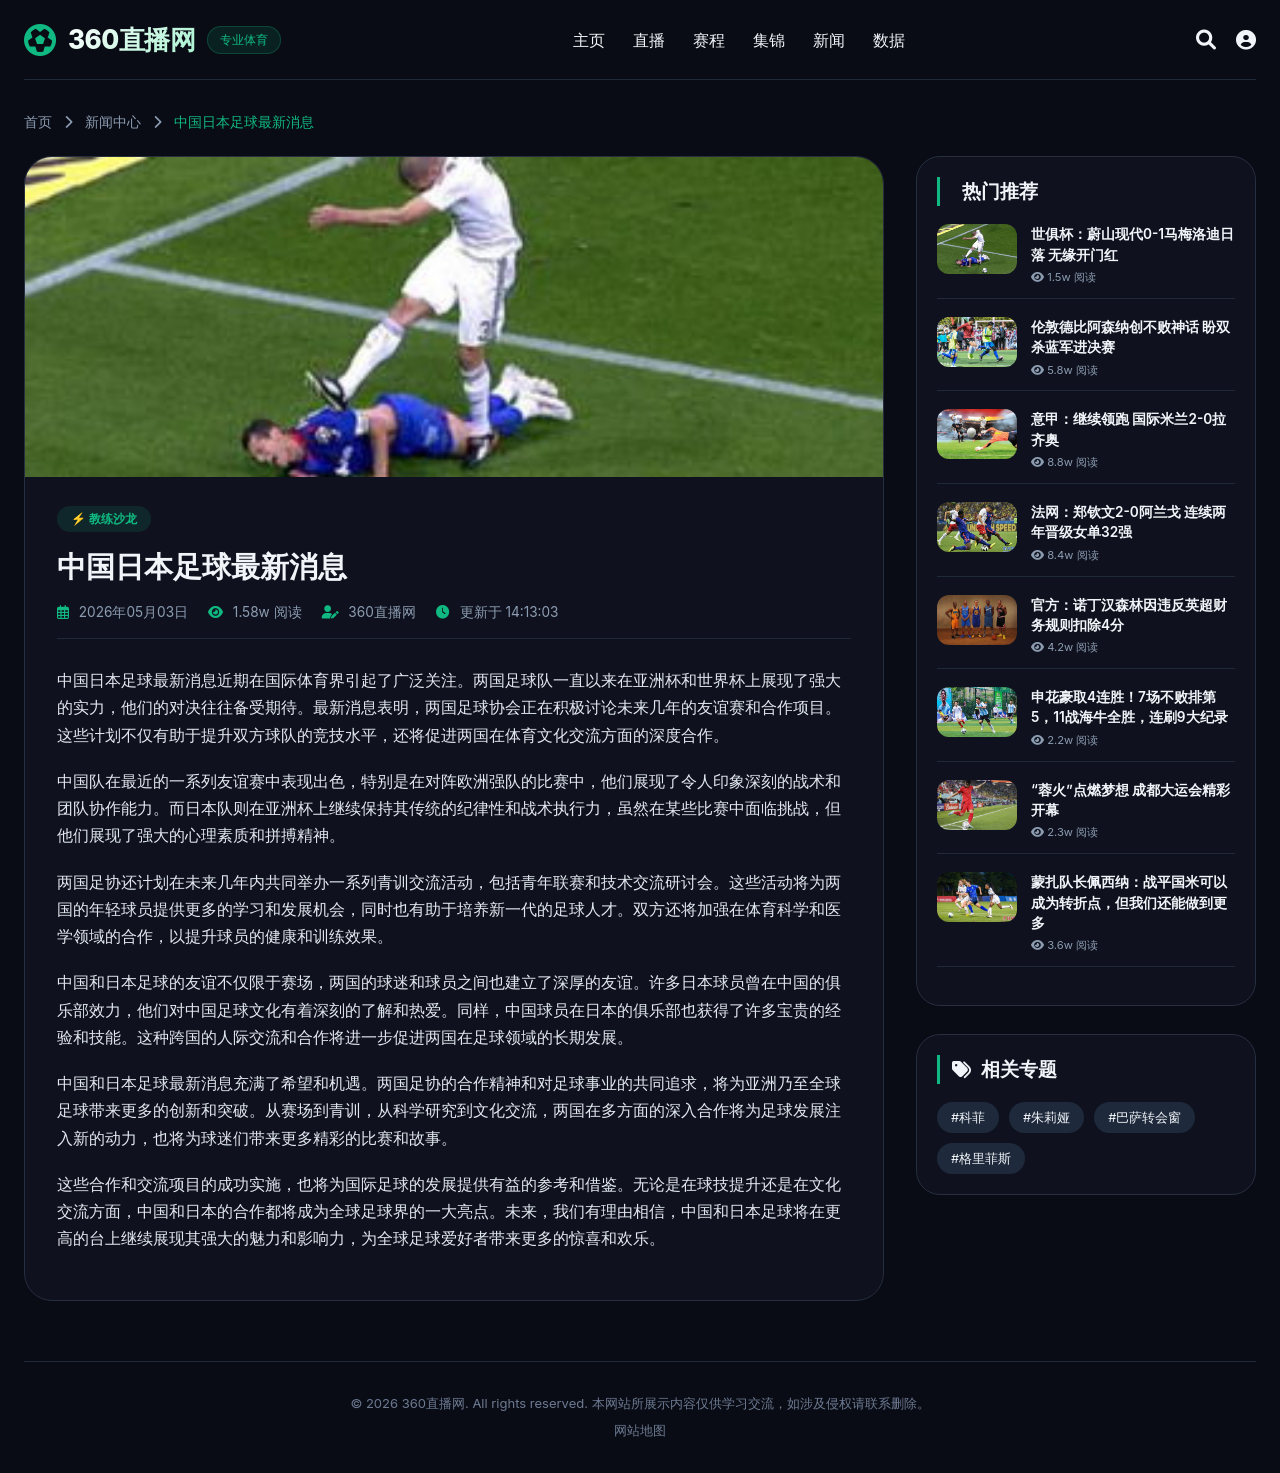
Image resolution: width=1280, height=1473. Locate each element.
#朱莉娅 (1046, 1117)
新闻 (829, 40)
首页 (38, 122)
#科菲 (968, 1117)
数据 (889, 40)
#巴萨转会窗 (1144, 1117)
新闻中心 (113, 122)
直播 (649, 40)
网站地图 (640, 1430)
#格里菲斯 (981, 1158)
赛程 (709, 40)
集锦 (769, 40)
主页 (589, 40)
